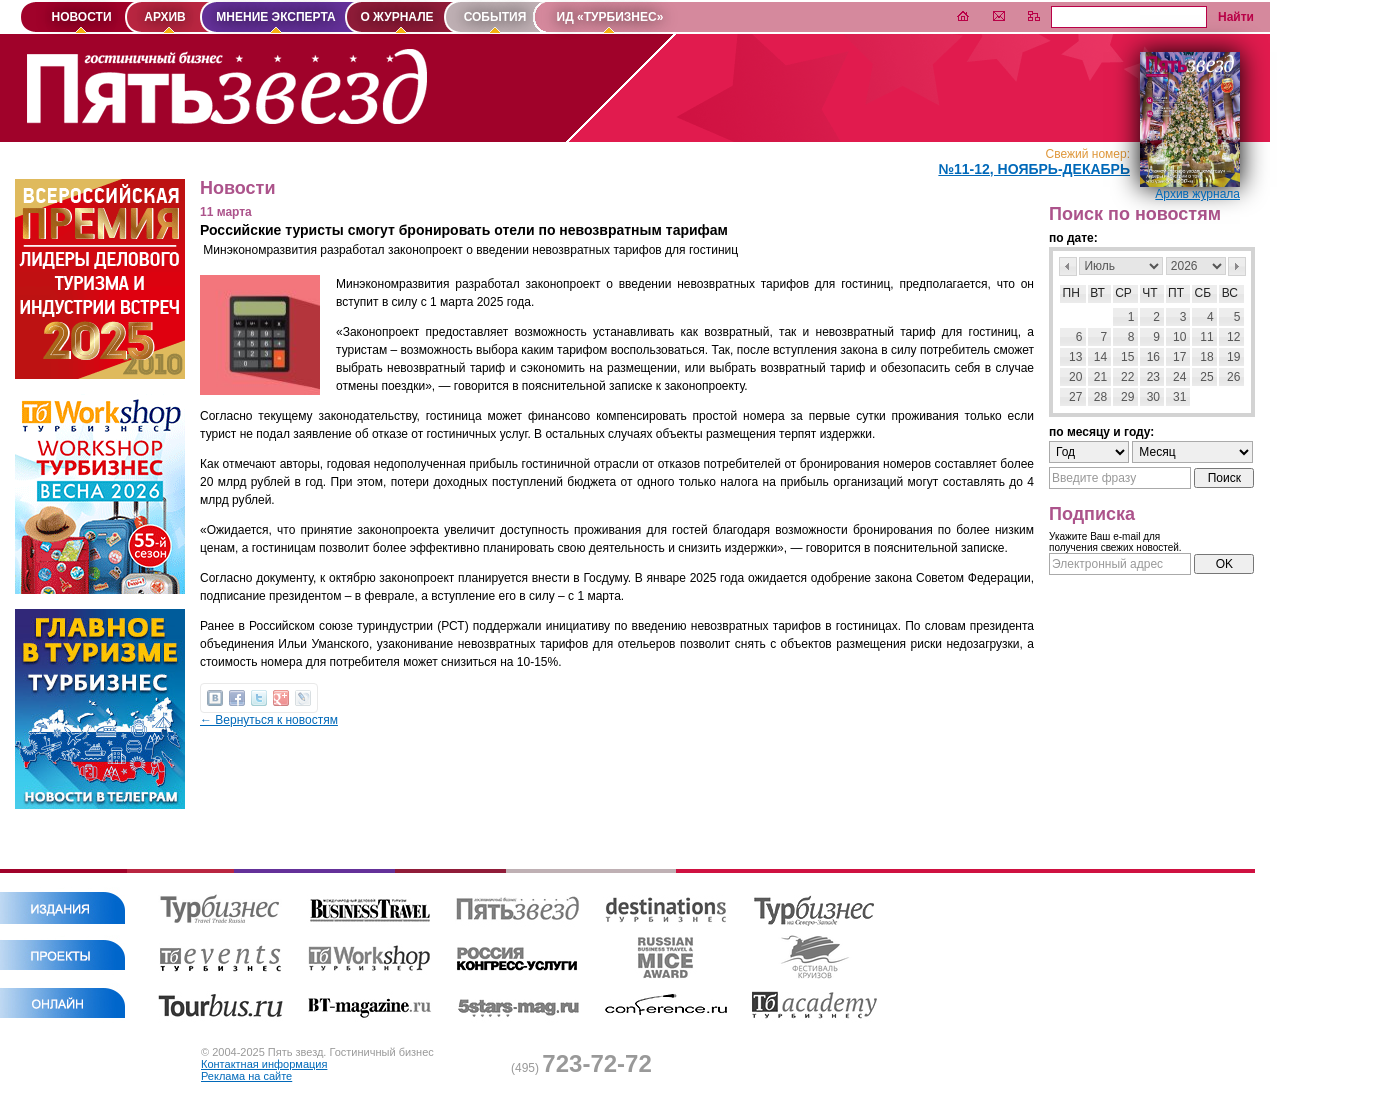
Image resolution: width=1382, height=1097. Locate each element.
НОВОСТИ (81, 17)
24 (1179, 377)
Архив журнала (1197, 194)
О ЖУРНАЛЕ (396, 17)
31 (1179, 397)
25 (1206, 377)
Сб (1203, 293)
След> (1237, 266)
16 (1153, 357)
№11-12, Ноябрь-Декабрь (1034, 169)
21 (1100, 377)
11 (1206, 337)
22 (1127, 377)
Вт (1097, 293)
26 (1233, 377)
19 (1233, 357)
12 (1233, 337)
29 (1127, 397)
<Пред (1068, 266)
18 (1206, 357)
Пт (1176, 293)
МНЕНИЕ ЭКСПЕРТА (275, 17)
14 (1100, 357)
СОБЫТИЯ (495, 17)
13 (1075, 357)
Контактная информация (264, 1064)
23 (1153, 377)
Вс (1230, 293)
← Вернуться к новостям (269, 720)
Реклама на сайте (246, 1076)
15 (1127, 357)
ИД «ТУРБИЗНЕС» (610, 17)
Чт (1149, 293)
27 (1075, 397)
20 (1075, 377)
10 (1179, 337)
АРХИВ (165, 17)
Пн (1071, 293)
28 (1100, 397)
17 (1179, 357)
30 (1153, 397)
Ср (1123, 293)
